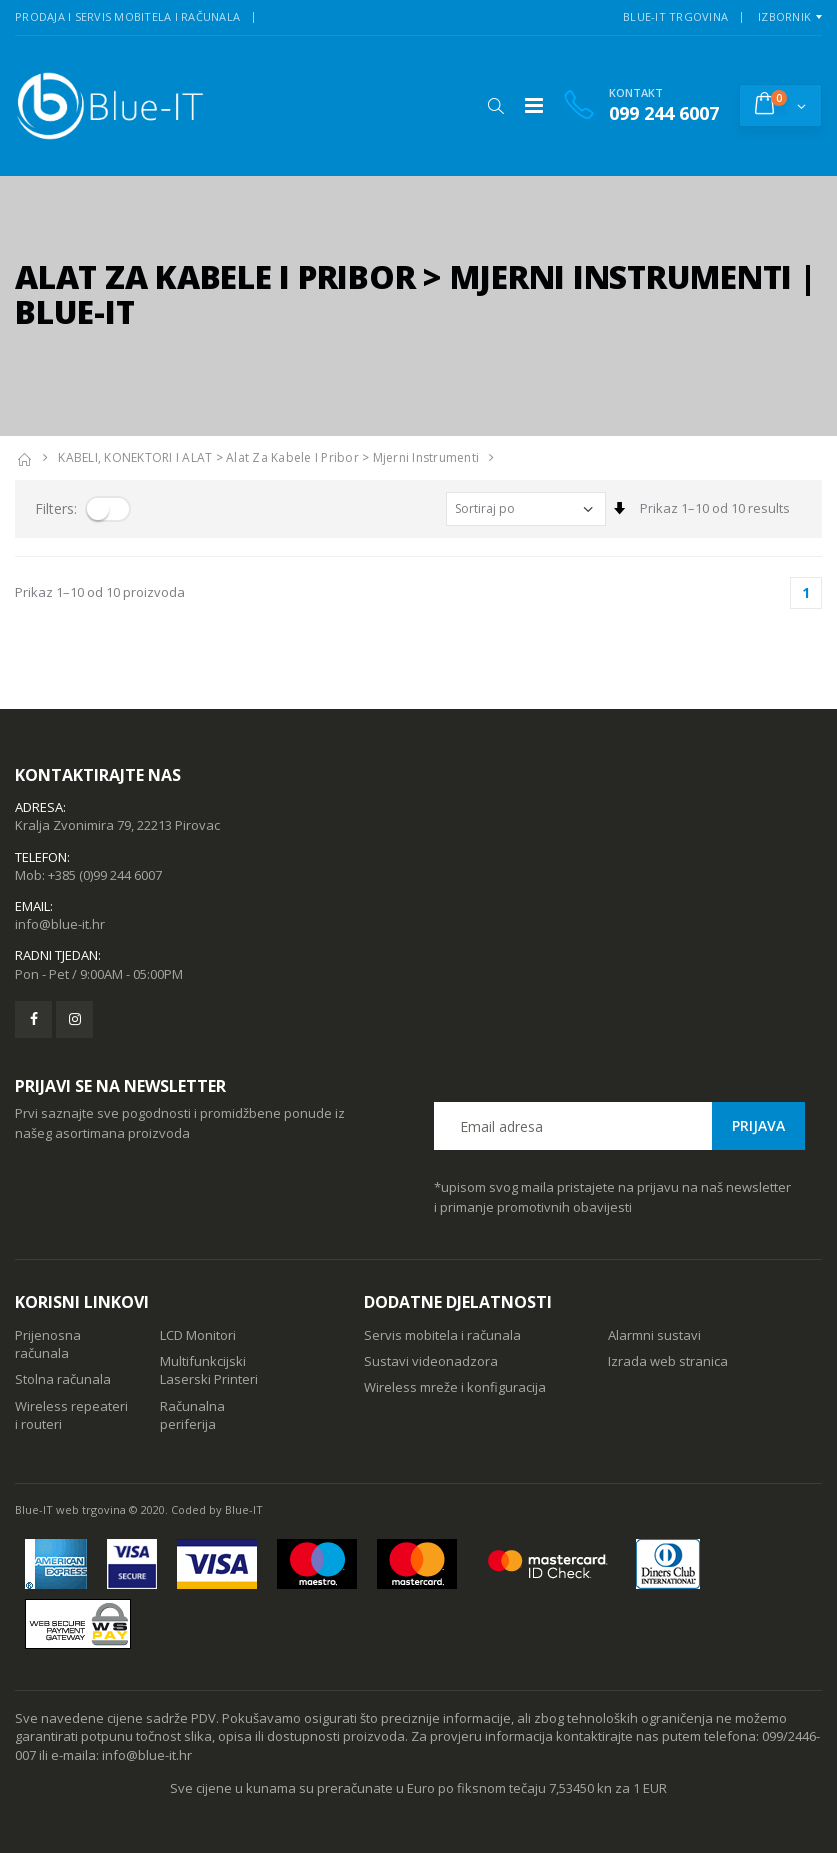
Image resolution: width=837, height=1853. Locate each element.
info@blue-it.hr (60, 924)
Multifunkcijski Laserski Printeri (209, 1370)
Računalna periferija (192, 1415)
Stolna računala (63, 1379)
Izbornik (784, 16)
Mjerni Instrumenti (426, 457)
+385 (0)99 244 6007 (105, 875)
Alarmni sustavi (654, 1335)
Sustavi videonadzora (431, 1361)
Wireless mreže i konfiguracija (455, 1387)
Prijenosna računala (48, 1344)
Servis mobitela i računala (442, 1335)
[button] (495, 106)
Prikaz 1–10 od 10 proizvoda (100, 592)
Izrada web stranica (668, 1361)
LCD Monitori (198, 1335)
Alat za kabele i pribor (292, 457)
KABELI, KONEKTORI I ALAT (135, 457)
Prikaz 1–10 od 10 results (715, 508)
